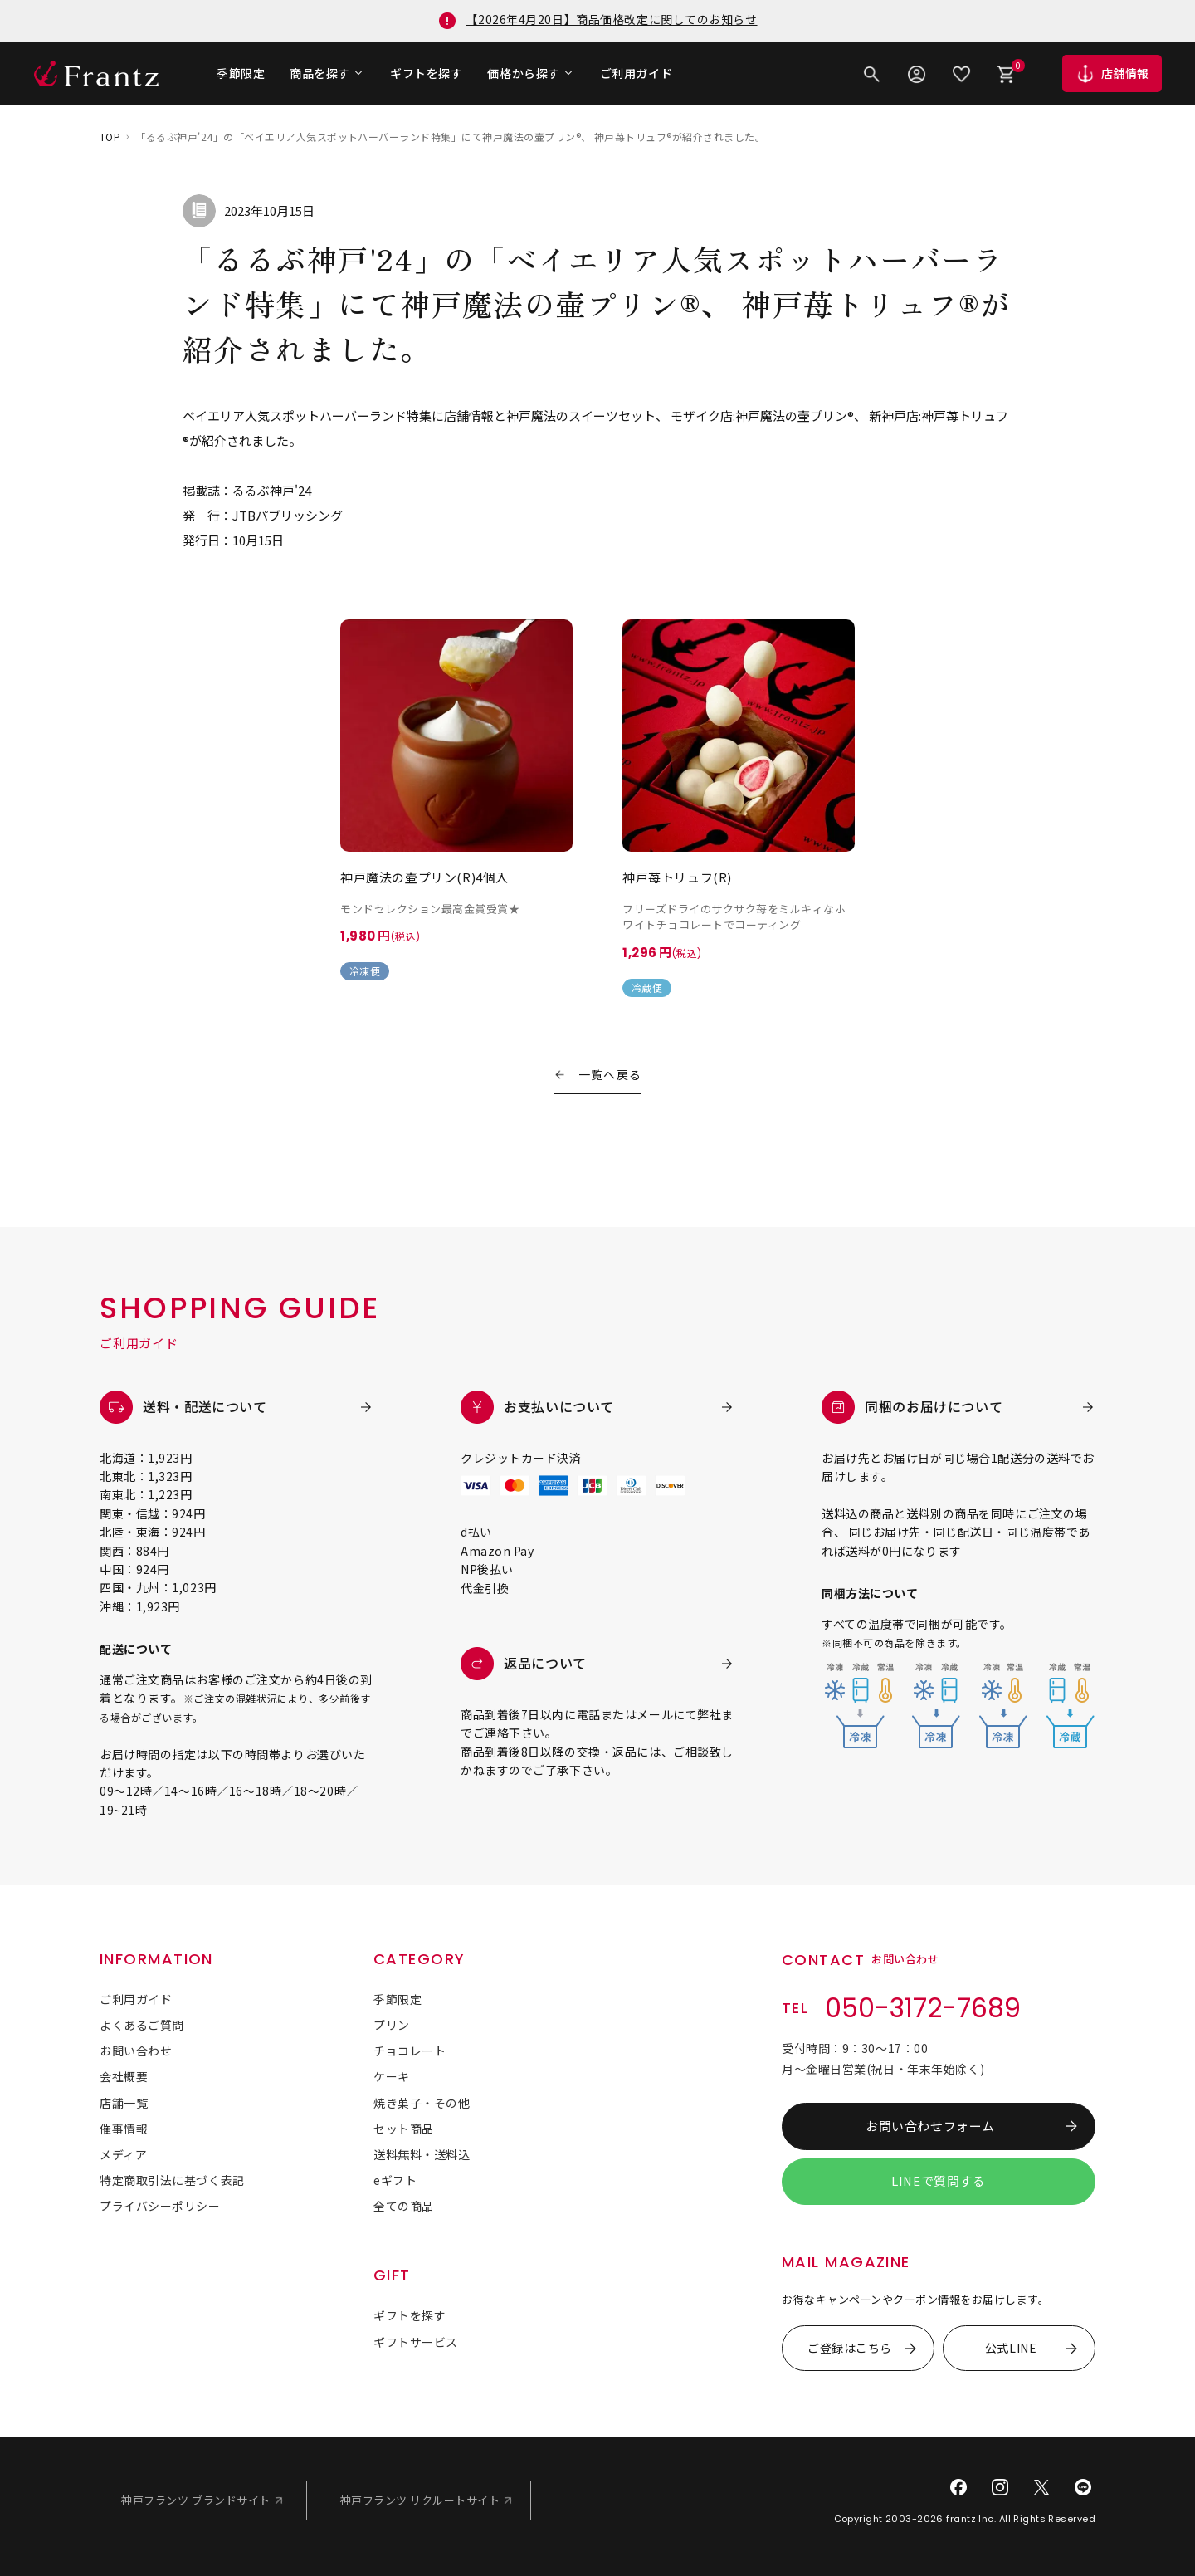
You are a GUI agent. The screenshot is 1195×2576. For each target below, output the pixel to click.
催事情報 (124, 2128)
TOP (110, 137)
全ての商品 (403, 2205)
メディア (123, 2154)
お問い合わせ (136, 2050)
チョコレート (409, 2050)
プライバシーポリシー (160, 2205)
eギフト (395, 2180)
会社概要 (124, 2077)
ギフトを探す (426, 73)
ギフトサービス (415, 2342)
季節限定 (241, 73)
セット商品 (403, 2128)
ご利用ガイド (636, 73)
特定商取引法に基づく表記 (172, 2180)
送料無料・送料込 (421, 2154)
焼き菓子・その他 (421, 2103)
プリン (391, 2024)
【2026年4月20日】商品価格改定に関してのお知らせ (611, 19)
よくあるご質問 (142, 2024)
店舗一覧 (124, 2103)
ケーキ (391, 2077)
